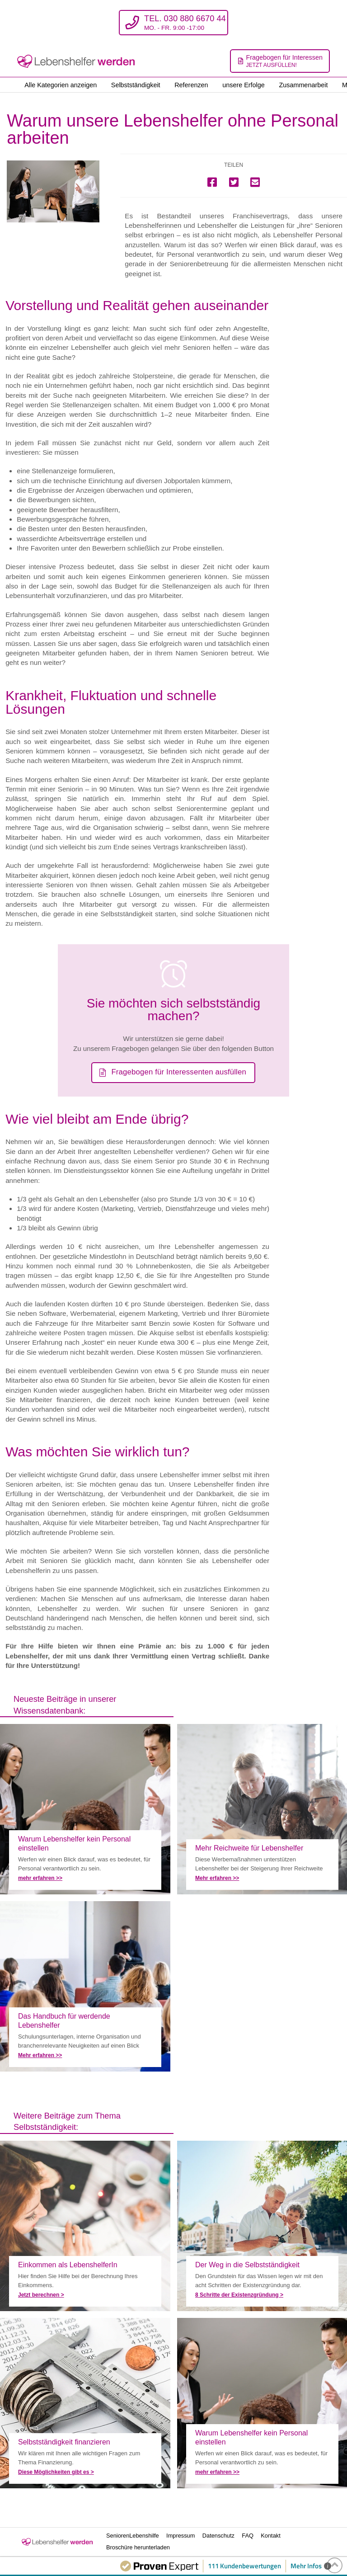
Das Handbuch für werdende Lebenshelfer (85, 1986)
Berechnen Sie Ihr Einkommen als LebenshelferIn (85, 2226)
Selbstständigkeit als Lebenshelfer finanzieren (85, 2403)
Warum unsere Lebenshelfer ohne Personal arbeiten (85, 1809)
